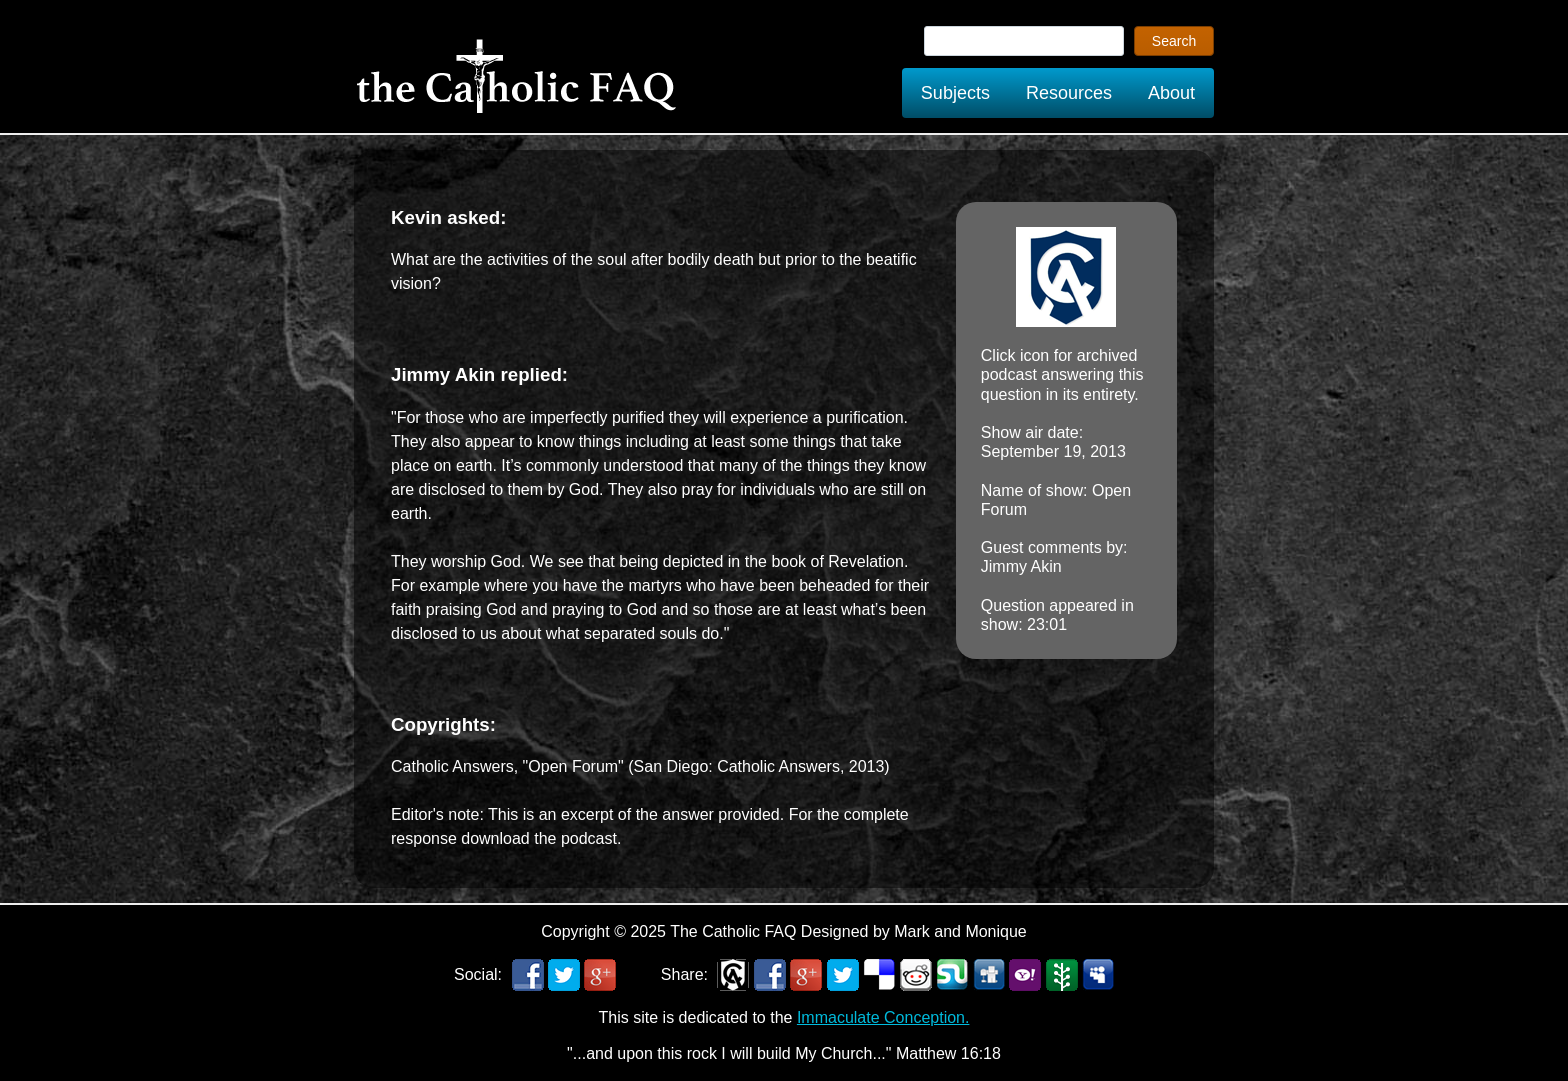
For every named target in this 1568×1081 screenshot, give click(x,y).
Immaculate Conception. (883, 1017)
